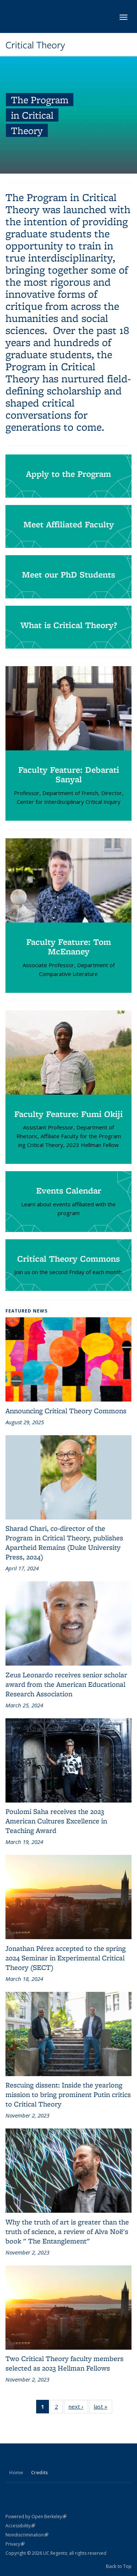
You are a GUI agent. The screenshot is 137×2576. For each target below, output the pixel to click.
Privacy (14, 2544)
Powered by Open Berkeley (35, 2516)
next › (78, 2407)
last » (103, 2407)
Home (16, 2472)
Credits (39, 2472)
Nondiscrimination (26, 2535)
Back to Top (119, 2566)
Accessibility (20, 2526)
